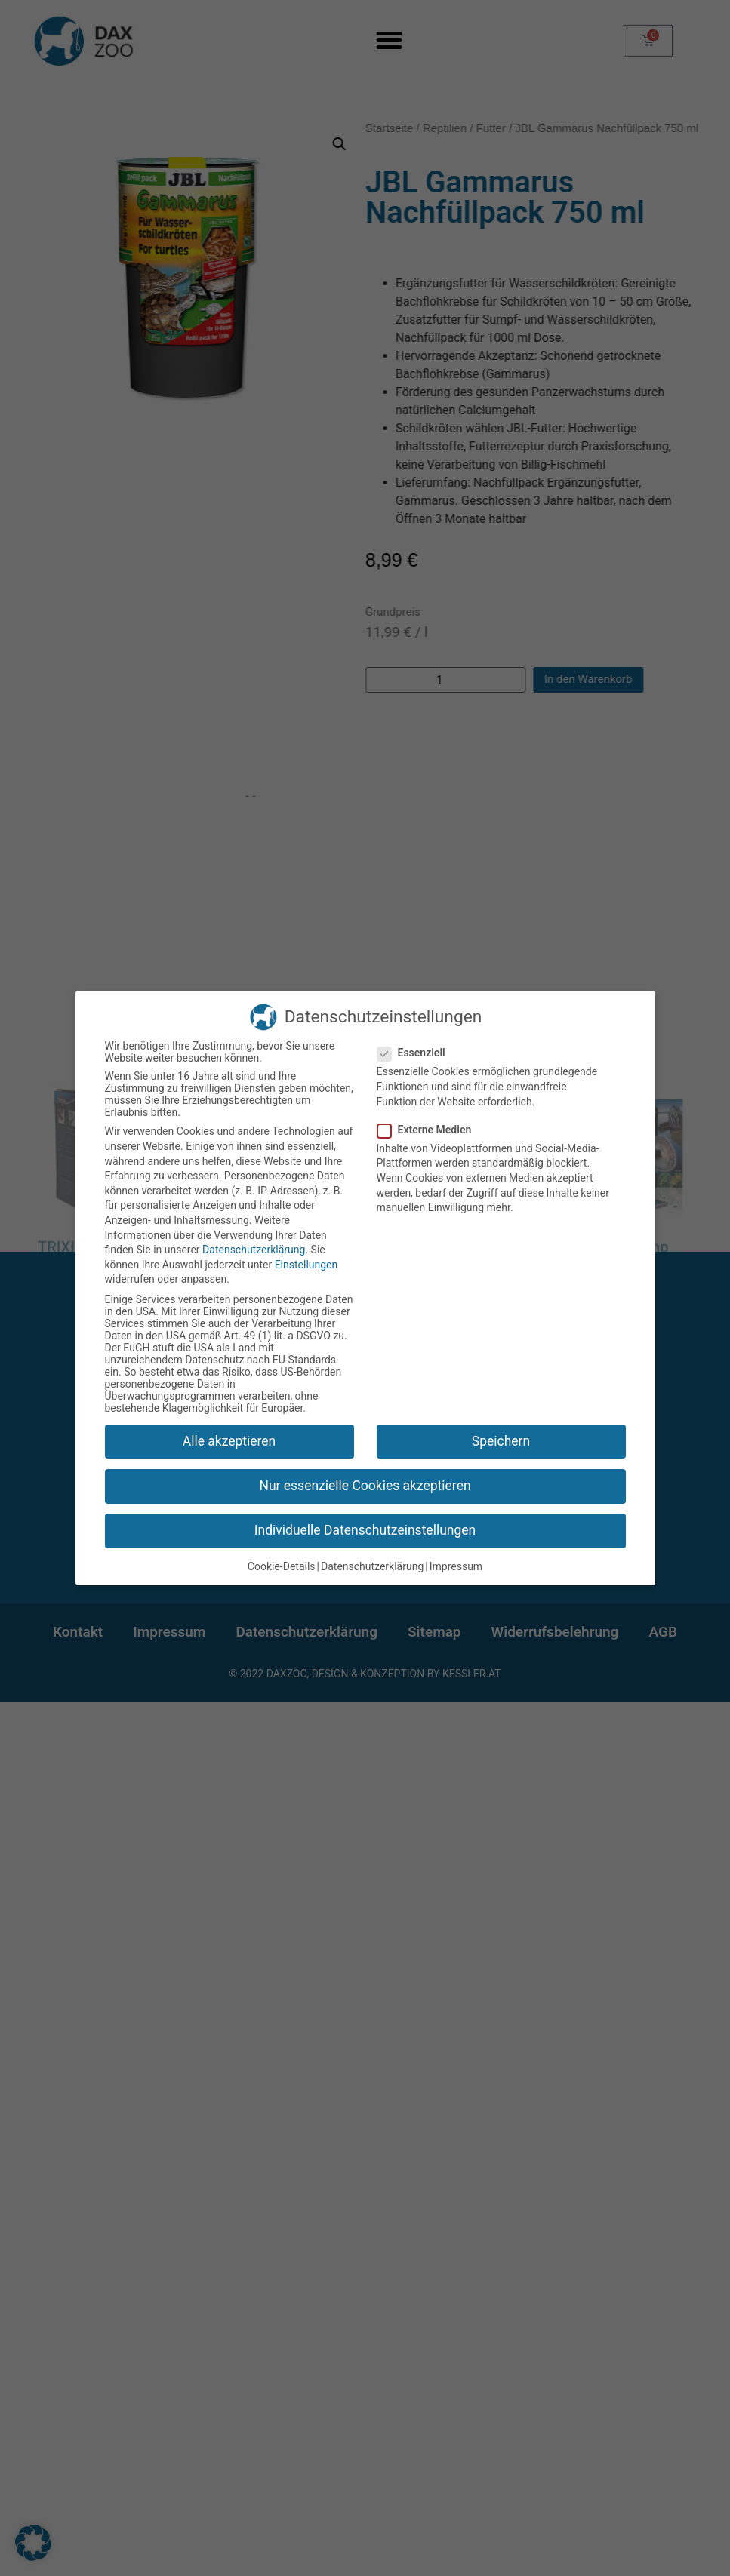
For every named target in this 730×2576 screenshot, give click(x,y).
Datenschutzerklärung (253, 1249)
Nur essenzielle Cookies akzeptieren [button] (364, 1485)
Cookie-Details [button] (282, 1566)
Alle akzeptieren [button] (229, 1441)
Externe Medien (429, 1130)
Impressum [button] (456, 1566)
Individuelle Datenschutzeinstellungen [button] (365, 1530)
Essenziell (416, 1053)
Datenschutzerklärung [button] (372, 1566)
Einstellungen (306, 1265)
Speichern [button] (501, 1441)
